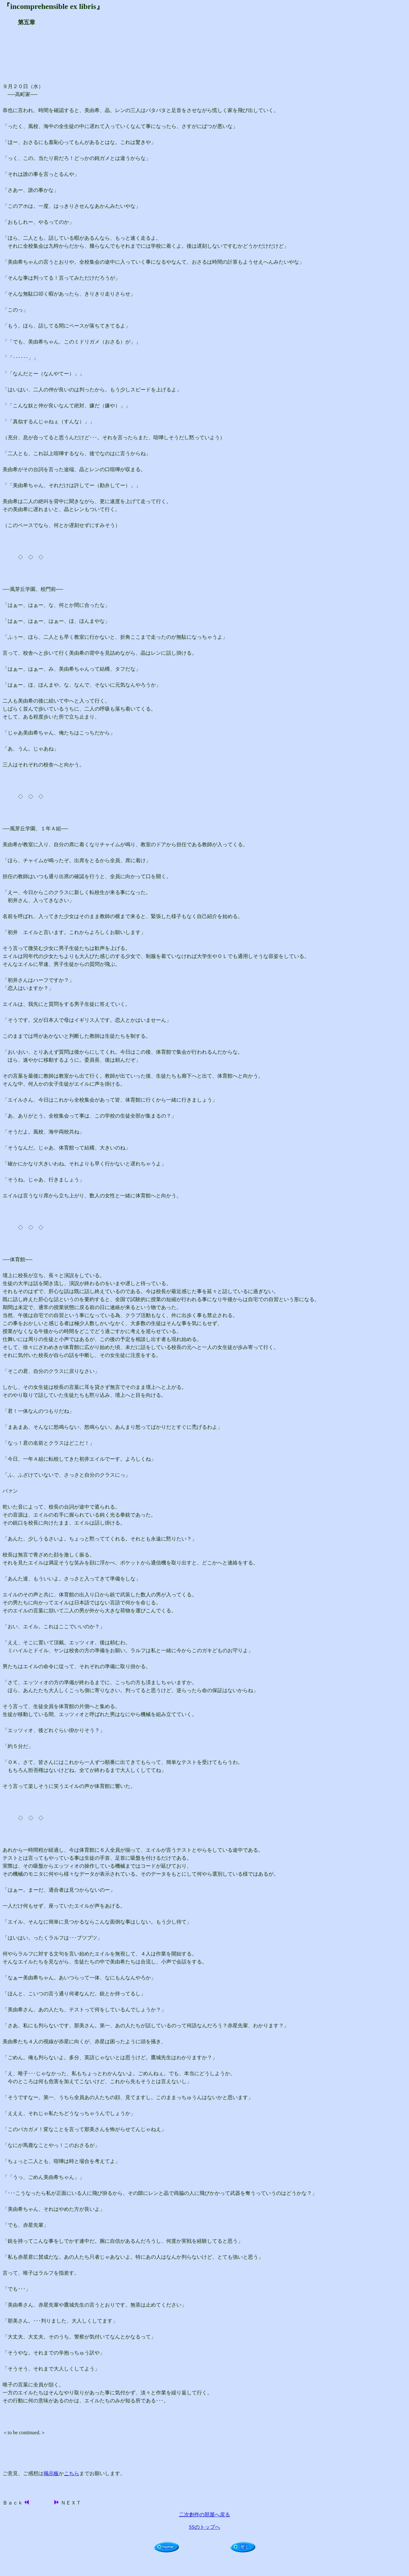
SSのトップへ (204, 2527)
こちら (71, 2473)
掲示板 (51, 2473)
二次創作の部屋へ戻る (204, 2514)
